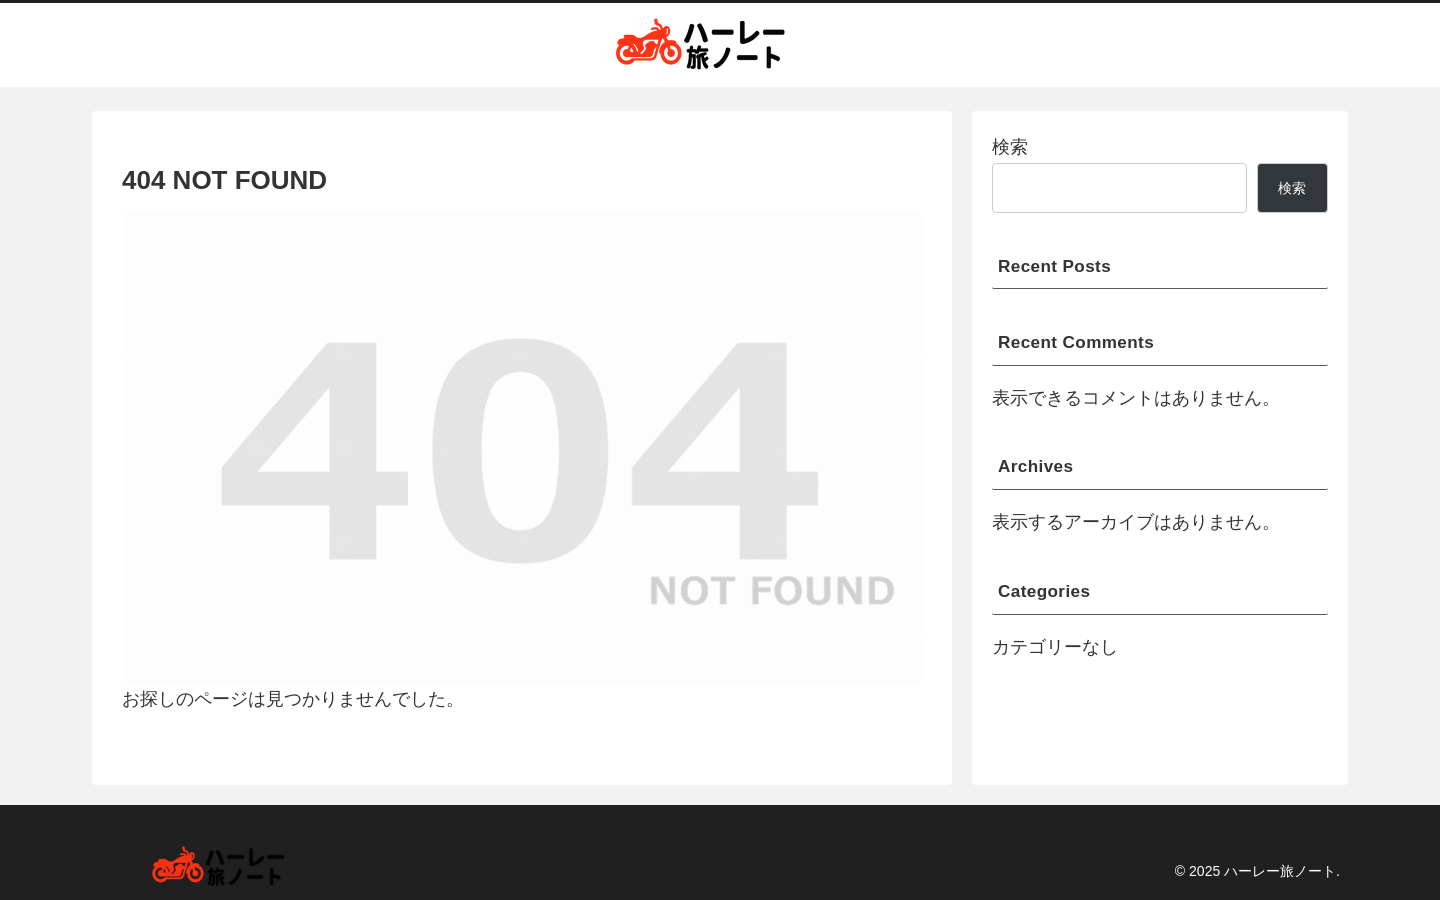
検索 (1010, 147)
